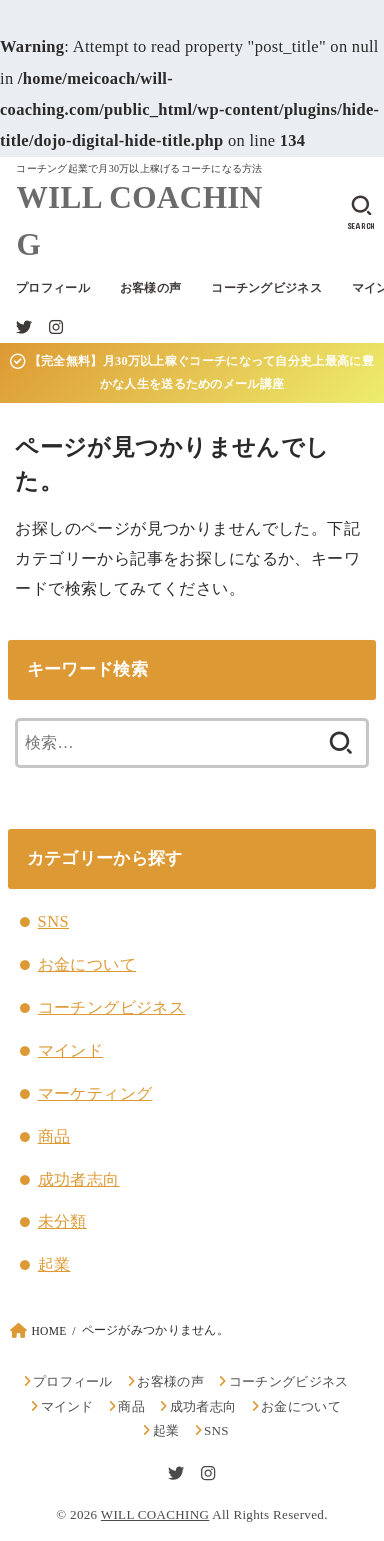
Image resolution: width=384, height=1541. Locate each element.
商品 (54, 1136)
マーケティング (95, 1093)
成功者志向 (79, 1179)
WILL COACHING (139, 221)
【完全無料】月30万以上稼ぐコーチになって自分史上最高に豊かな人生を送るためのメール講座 (192, 372)
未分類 (62, 1221)
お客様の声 (150, 288)
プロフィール (53, 288)
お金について (87, 964)
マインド (71, 1050)
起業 (54, 1264)
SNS (53, 921)
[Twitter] (24, 327)
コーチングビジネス (266, 288)
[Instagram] (56, 327)
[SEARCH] (361, 213)
